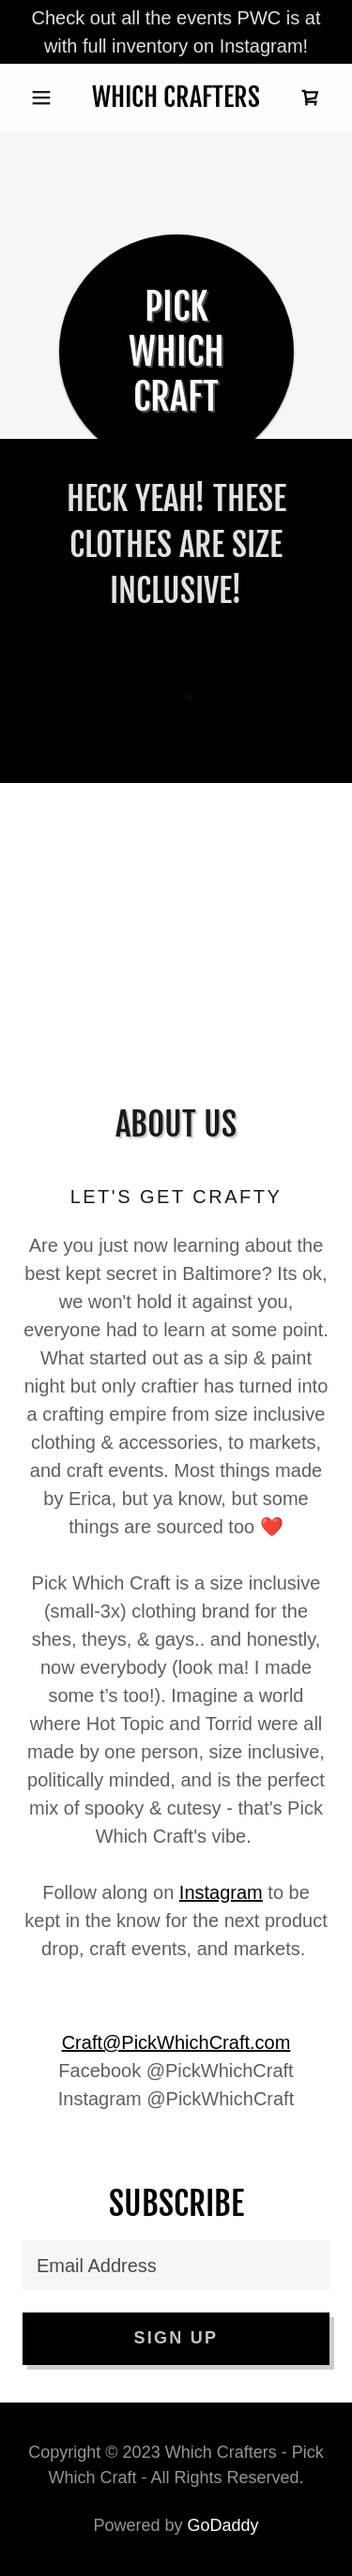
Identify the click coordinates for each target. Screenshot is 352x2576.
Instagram (221, 1892)
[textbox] (176, 2265)
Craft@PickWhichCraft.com (176, 2042)
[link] (176, 97)
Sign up (176, 2337)
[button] (46, 97)
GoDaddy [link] (223, 2525)
